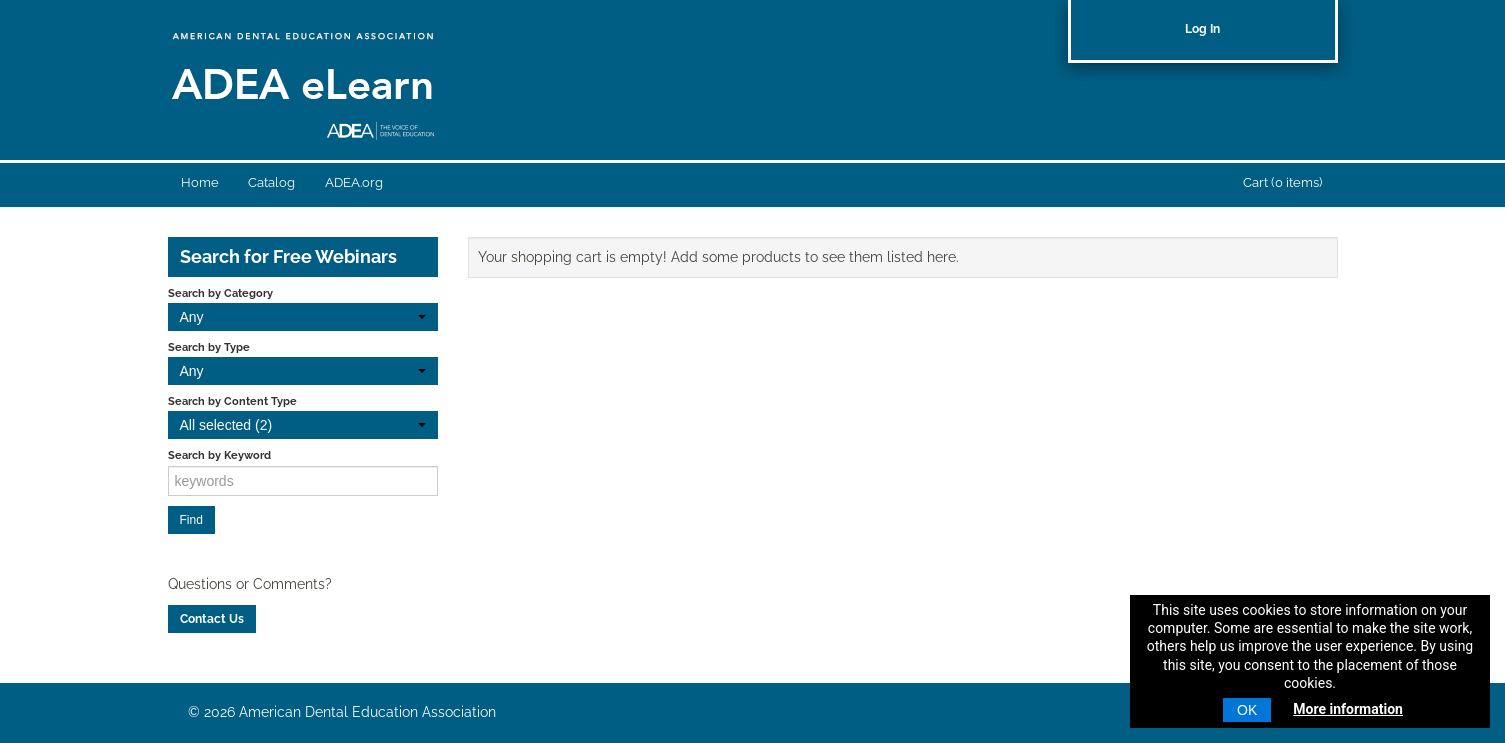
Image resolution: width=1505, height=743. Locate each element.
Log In (1202, 29)
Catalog (271, 182)
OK (1247, 710)
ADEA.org (354, 182)
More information (1348, 709)
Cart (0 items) (1282, 182)
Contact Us (212, 619)
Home (200, 182)
